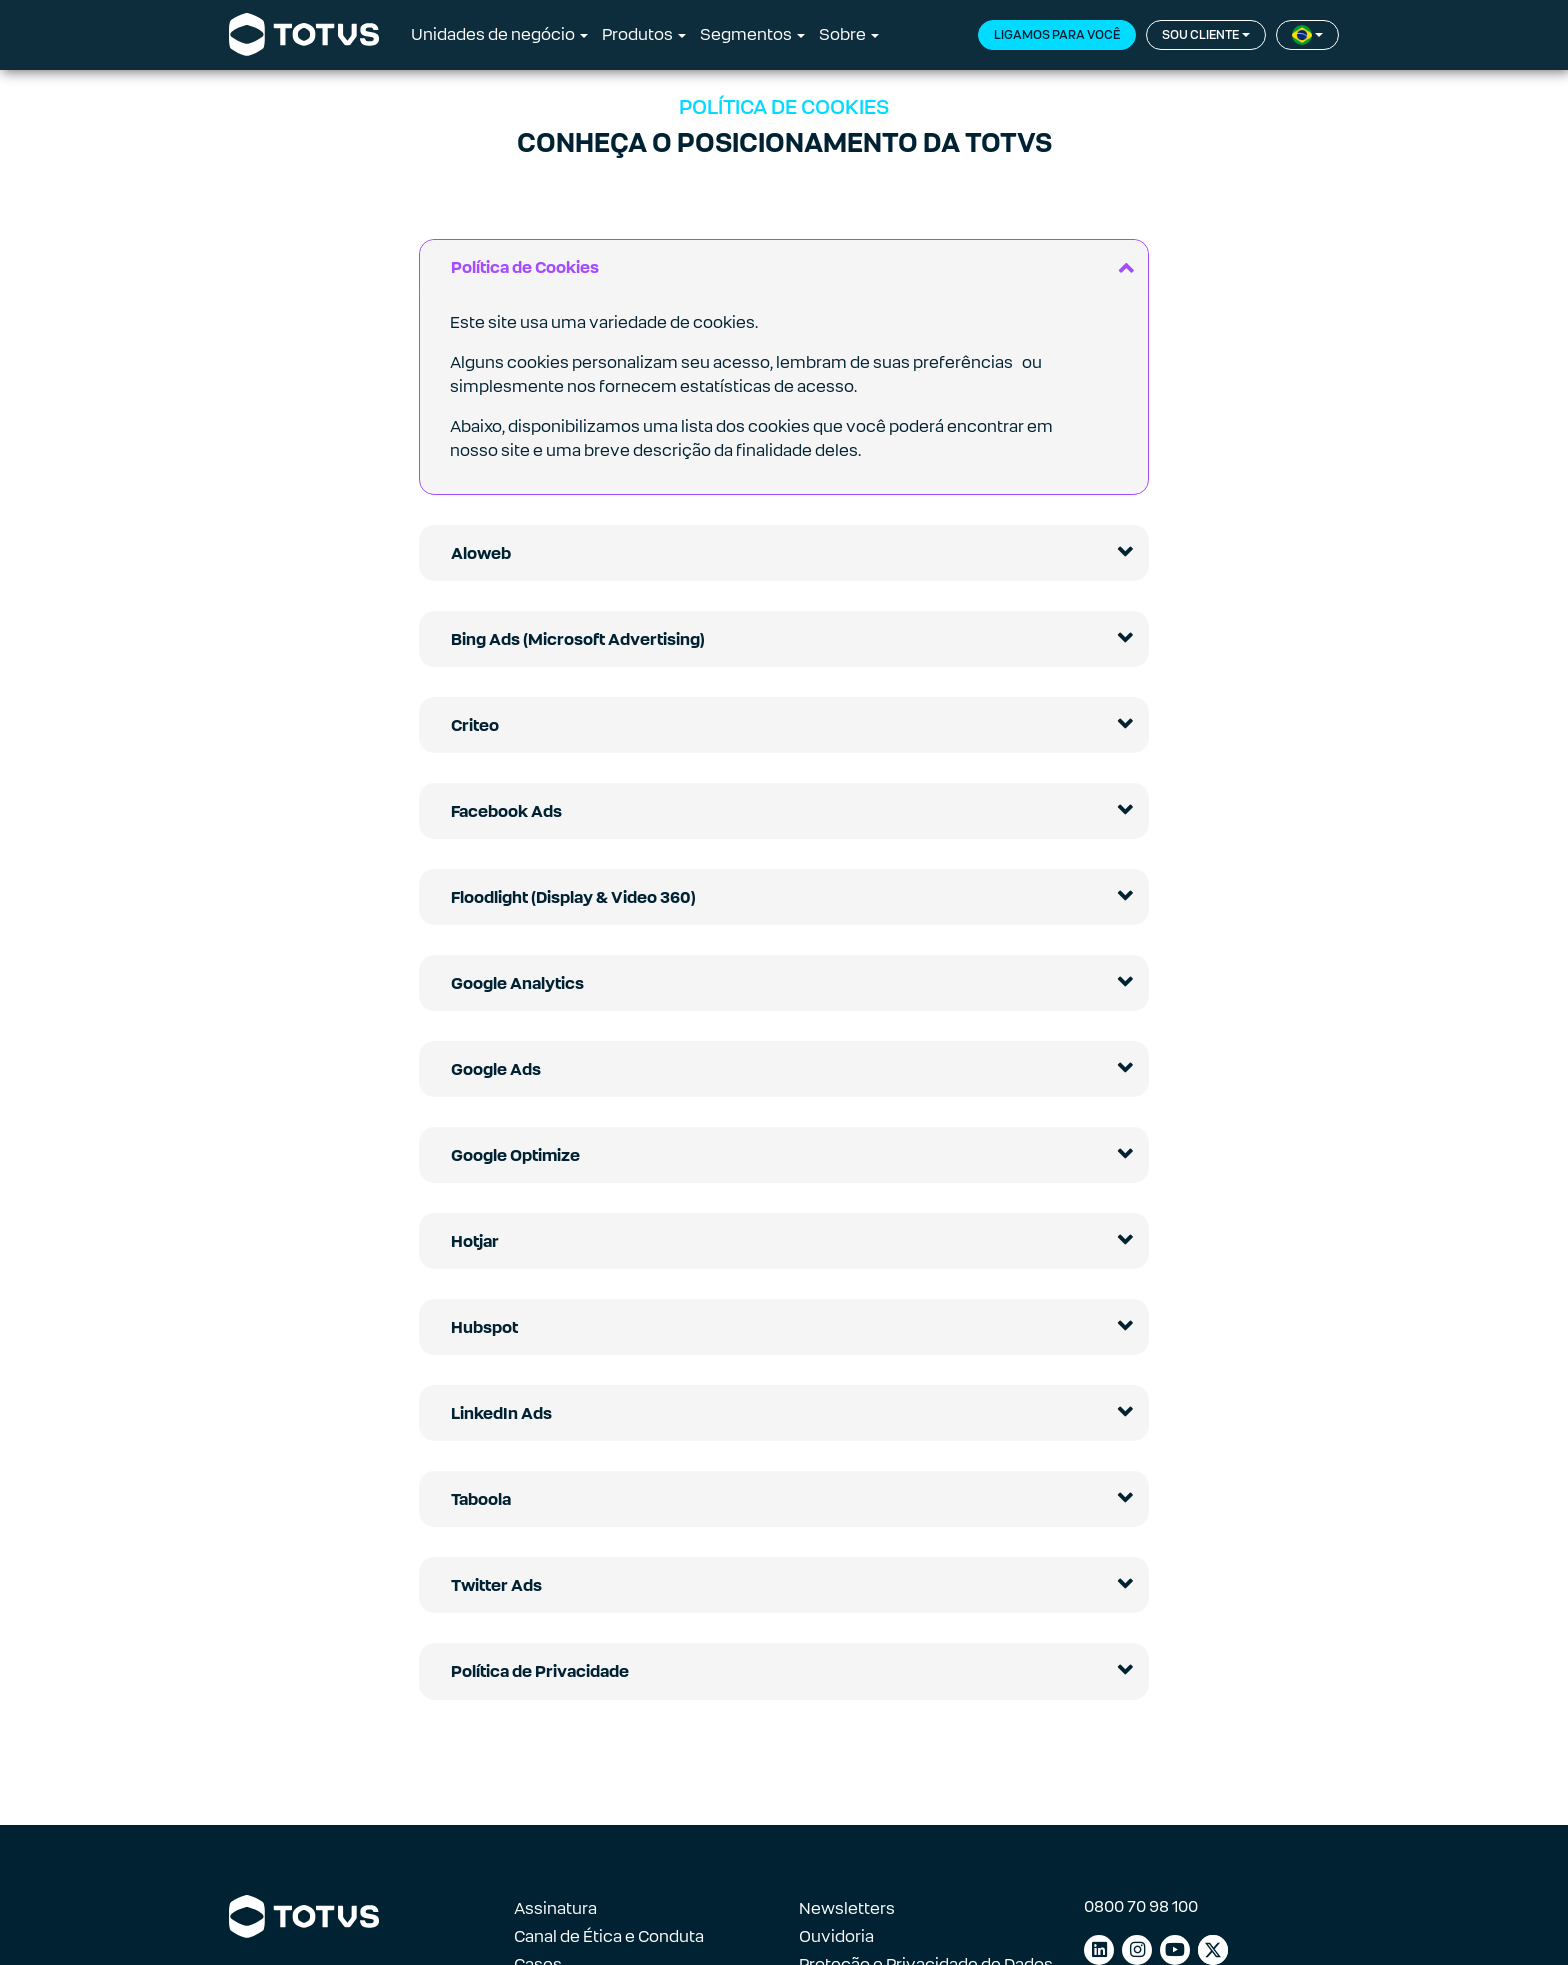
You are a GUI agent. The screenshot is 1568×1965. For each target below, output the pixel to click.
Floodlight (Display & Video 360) (573, 897)
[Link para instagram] (1137, 1950)
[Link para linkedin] (1099, 1950)
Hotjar (475, 1241)
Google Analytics (517, 983)
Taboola (481, 1499)
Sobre (842, 34)
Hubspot (484, 1327)
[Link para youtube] (1175, 1950)
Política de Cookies (525, 267)
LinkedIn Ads (501, 1413)
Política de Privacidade (540, 1671)
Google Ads (496, 1069)
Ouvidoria (836, 1936)
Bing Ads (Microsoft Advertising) (578, 639)
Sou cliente (1200, 35)
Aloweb (481, 553)
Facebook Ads (506, 811)
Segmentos (746, 34)
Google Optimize (515, 1155)
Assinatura (555, 1908)
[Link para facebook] (1213, 1950)
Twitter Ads (496, 1585)
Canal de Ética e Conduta (609, 1936)
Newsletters (847, 1908)
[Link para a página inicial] (304, 35)
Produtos (637, 34)
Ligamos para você (1057, 35)
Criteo (475, 725)
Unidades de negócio (493, 34)
